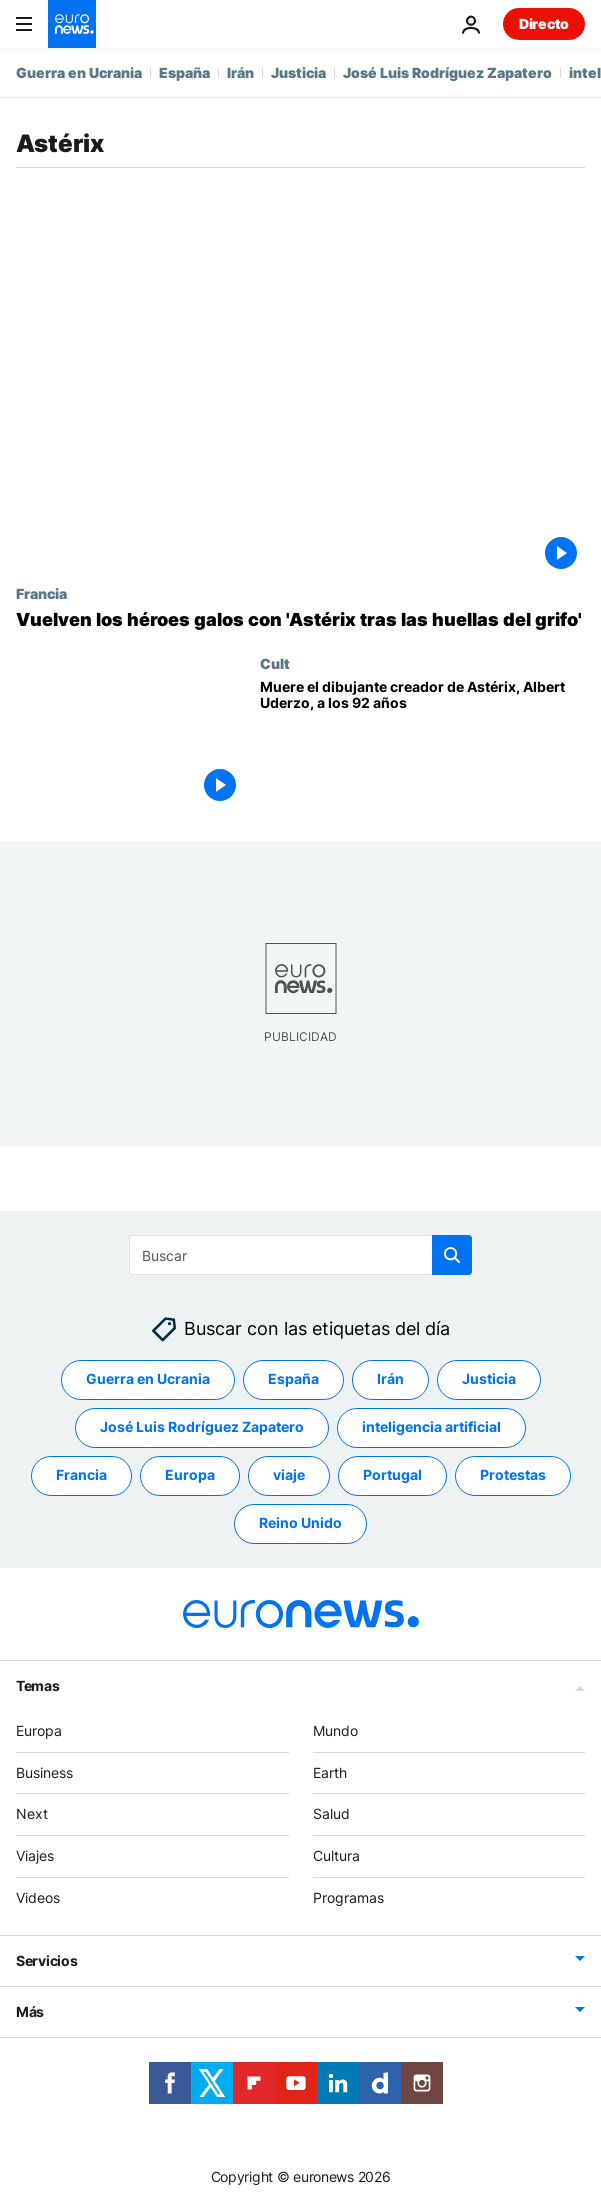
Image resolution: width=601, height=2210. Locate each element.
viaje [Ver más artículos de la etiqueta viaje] (289, 1474)
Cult (275, 663)
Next (32, 1813)
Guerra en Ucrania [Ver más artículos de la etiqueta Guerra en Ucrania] (148, 1378)
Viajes (35, 1855)
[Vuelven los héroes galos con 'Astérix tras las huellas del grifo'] (300, 620)
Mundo (335, 1730)
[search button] (452, 1255)
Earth (330, 1771)
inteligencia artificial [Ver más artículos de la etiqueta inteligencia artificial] (431, 1426)
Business (44, 1771)
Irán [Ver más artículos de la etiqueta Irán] (390, 1378)
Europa (39, 1730)
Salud (331, 1813)
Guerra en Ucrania (79, 72)
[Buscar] (300, 1255)
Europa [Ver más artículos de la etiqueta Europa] (190, 1474)
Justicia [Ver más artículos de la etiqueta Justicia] (489, 1378)
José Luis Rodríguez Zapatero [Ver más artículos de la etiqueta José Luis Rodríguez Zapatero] (202, 1426)
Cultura (336, 1855)
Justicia (298, 72)
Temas (38, 1685)
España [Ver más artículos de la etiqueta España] (293, 1378)
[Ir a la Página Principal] (72, 24)
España (184, 72)
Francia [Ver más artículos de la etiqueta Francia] (81, 1474)
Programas (348, 1897)
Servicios (46, 1960)
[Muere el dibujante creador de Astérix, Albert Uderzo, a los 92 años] (422, 744)
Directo (544, 23)
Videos (38, 1897)
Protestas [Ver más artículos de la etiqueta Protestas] (513, 1474)
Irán (240, 72)
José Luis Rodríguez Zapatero (447, 72)
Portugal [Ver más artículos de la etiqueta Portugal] (392, 1474)
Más (30, 2011)
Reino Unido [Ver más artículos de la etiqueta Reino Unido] (300, 1522)
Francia (41, 593)
